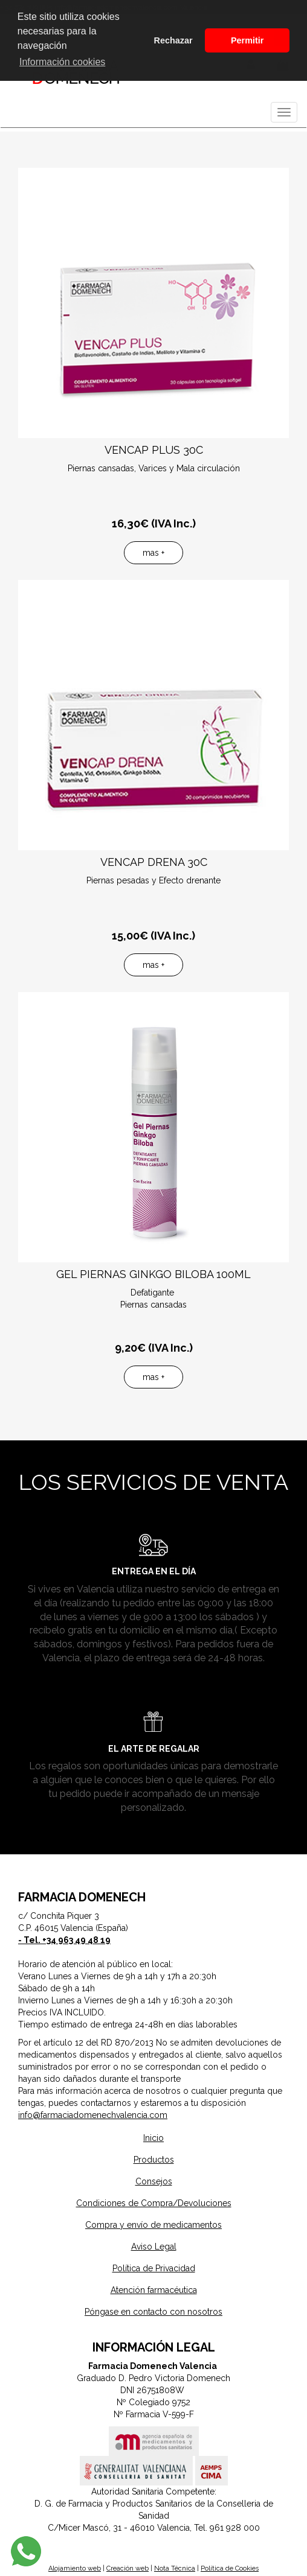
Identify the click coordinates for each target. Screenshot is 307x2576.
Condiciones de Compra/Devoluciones (153, 2203)
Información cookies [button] (62, 62)
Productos (154, 2159)
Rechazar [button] (173, 40)
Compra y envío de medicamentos (153, 2225)
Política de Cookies (230, 2568)
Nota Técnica (174, 2568)
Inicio (153, 2138)
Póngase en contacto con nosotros (153, 2312)
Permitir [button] (247, 40)
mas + (153, 553)
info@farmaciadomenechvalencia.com (92, 2115)
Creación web (127, 2568)
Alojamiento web (74, 2568)
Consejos (153, 2181)
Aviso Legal (153, 2246)
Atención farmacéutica (154, 2290)
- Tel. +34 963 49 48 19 (64, 1940)
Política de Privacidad (153, 2268)
